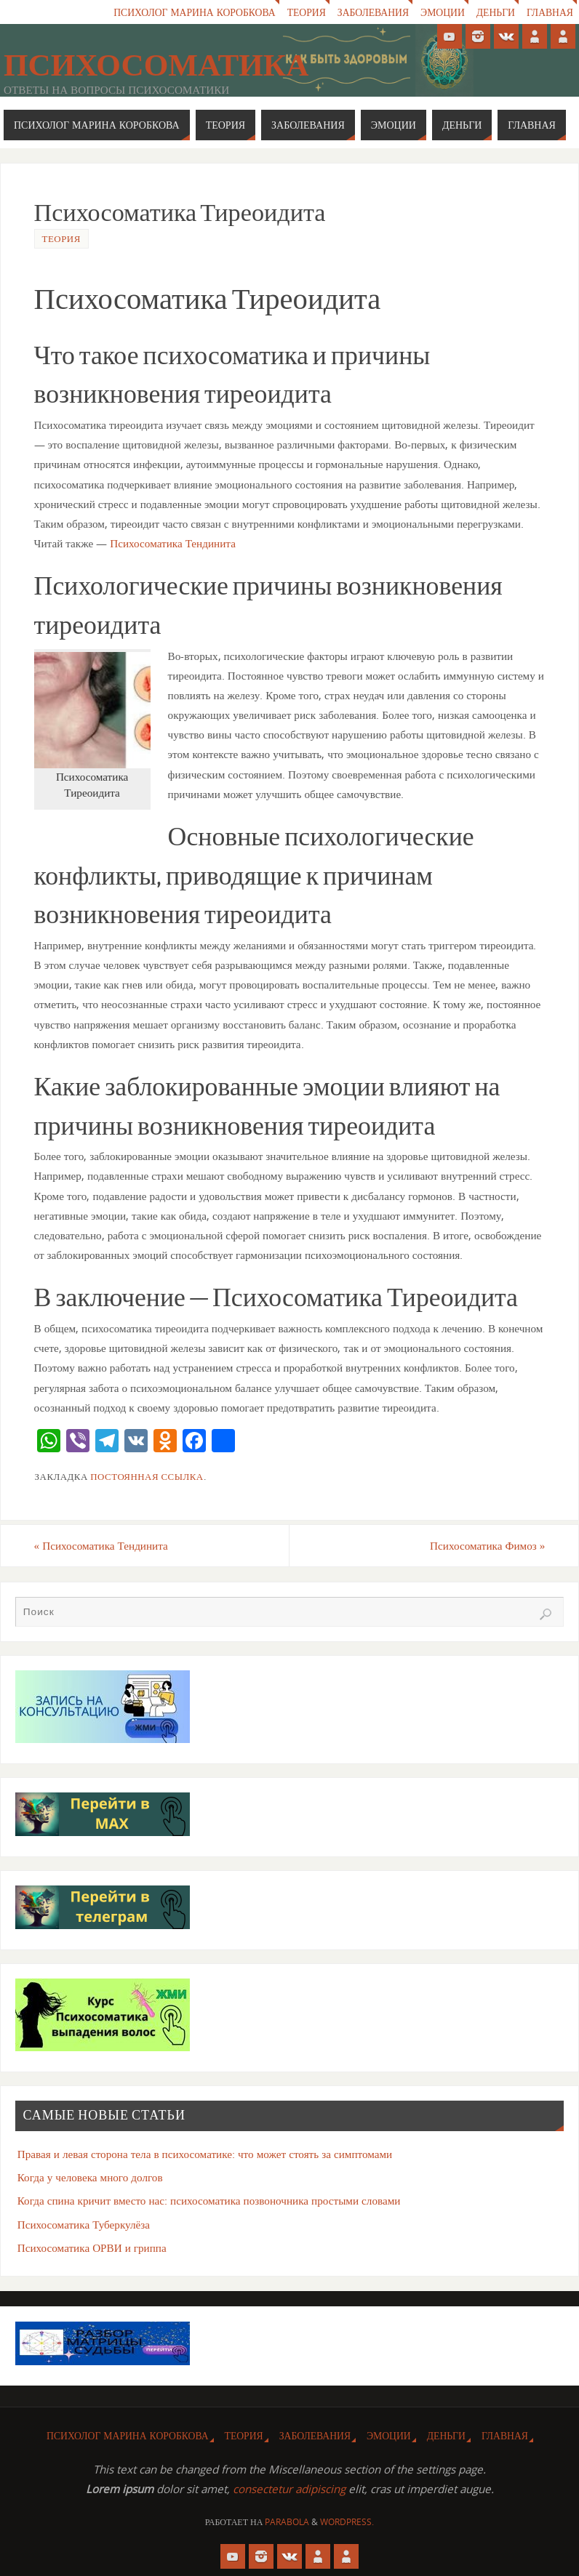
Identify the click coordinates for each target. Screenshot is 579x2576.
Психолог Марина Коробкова (194, 12)
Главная (550, 12)
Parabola (287, 2522)
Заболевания (373, 12)
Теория (306, 12)
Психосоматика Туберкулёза (83, 2224)
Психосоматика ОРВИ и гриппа (92, 2247)
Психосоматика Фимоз (487, 1545)
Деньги (495, 12)
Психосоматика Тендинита (173, 543)
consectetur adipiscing (289, 2489)
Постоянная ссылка (146, 1476)
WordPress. (347, 2522)
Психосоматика (156, 64)
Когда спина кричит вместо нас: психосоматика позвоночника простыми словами (209, 2200)
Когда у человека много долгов (90, 2177)
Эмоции (442, 12)
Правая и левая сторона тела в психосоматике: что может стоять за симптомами (205, 2153)
